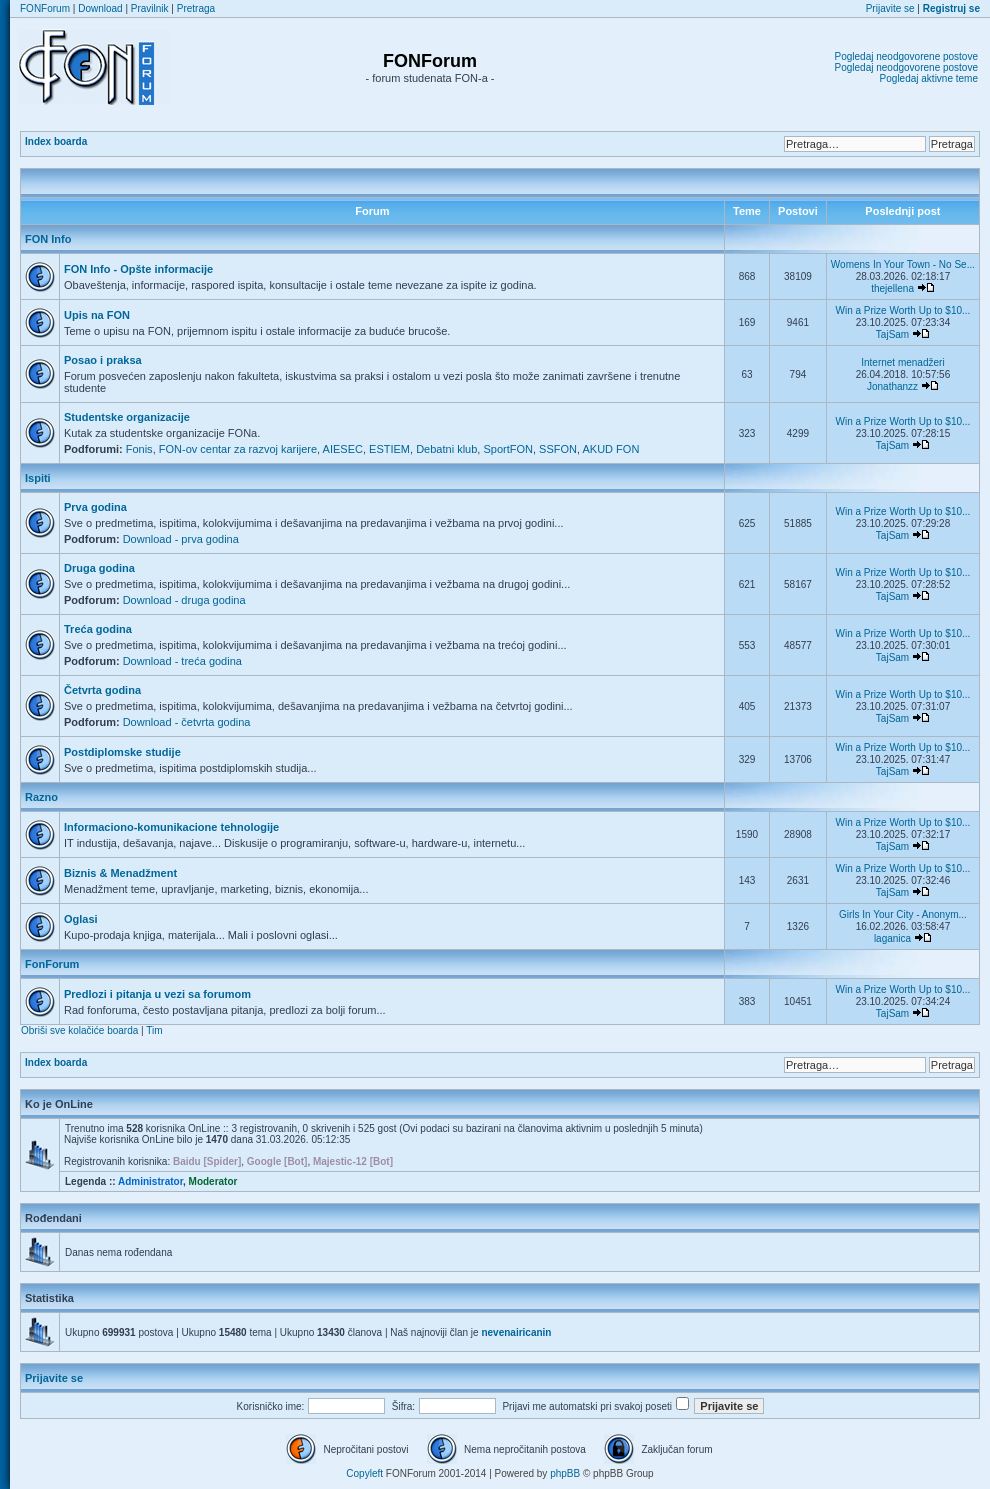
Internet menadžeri (902, 362)
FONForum (45, 8)
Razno (41, 797)
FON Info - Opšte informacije (138, 269)
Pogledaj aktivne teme (929, 78)
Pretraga (196, 8)
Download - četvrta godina (187, 722)
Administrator (150, 1181)
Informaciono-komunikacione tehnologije (171, 827)
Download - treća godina (182, 661)
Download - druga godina (184, 600)
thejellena (892, 288)
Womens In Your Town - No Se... (903, 264)
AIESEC (343, 449)
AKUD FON (611, 449)
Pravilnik (150, 8)
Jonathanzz (892, 386)
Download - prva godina (181, 539)
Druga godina (99, 568)
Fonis (139, 449)
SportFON (508, 449)
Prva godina (95, 507)
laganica (892, 938)
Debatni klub (446, 449)
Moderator (213, 1181)
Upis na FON (97, 315)
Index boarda (56, 141)
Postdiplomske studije (122, 752)
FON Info (48, 239)
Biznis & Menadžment (120, 873)
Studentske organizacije (127, 417)
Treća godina (98, 629)
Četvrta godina (102, 690)
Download (100, 8)
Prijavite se (890, 8)
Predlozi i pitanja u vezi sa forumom (157, 994)
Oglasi (81, 919)
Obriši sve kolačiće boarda (79, 1030)
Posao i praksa (103, 360)
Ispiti (38, 478)
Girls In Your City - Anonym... (903, 914)
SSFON (558, 449)
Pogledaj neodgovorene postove (906, 56)
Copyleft (364, 1473)
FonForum (52, 964)
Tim (154, 1030)
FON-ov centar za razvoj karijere (238, 449)
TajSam (892, 334)
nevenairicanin (516, 1332)
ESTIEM (389, 449)
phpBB (565, 1473)
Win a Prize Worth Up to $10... (902, 310)
